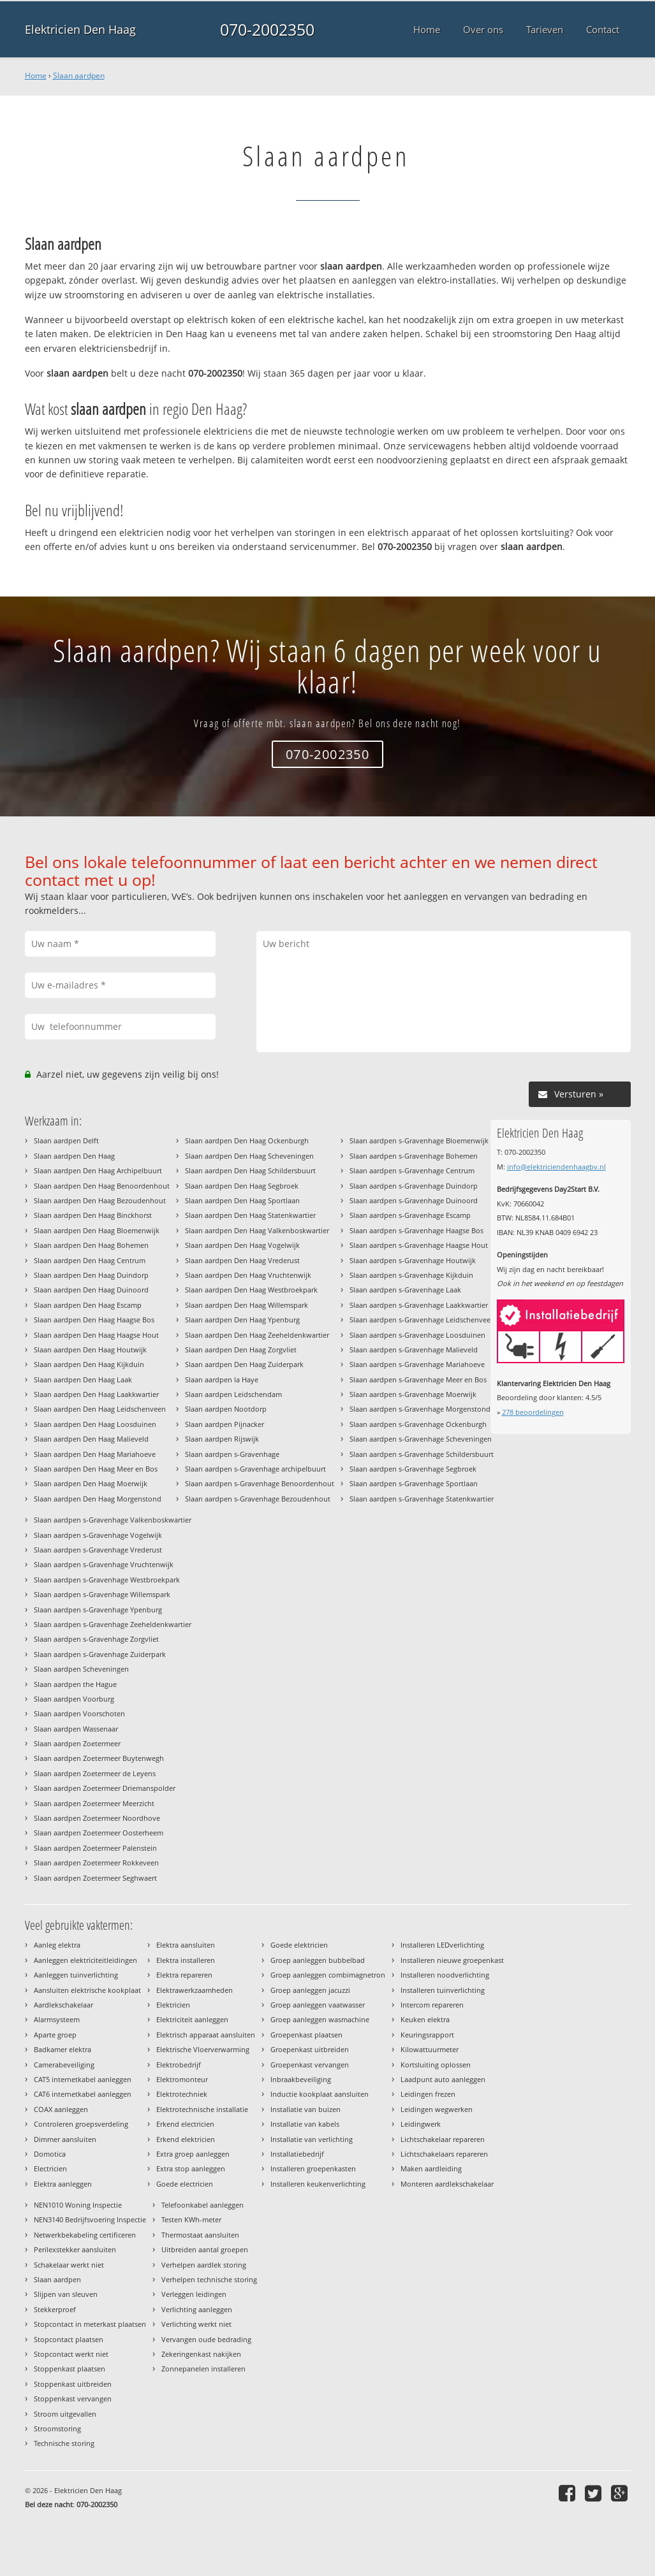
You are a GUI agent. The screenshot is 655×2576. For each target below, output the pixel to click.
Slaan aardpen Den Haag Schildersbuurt (250, 1170)
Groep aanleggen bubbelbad (317, 1960)
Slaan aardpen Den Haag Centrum (89, 1260)
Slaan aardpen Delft (66, 1140)
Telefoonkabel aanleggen (202, 2205)
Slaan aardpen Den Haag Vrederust (242, 1260)
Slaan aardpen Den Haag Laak (83, 1379)
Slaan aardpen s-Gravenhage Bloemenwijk (419, 1140)
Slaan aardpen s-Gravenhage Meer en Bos (418, 1379)
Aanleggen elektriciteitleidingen (85, 1960)
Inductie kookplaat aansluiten (319, 2094)
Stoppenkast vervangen (73, 2398)
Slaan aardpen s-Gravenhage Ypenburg (98, 1609)
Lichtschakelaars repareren (444, 2154)
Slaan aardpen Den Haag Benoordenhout (102, 1185)
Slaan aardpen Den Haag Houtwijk (90, 1349)
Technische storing (64, 2443)
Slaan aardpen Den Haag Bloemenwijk (96, 1230)
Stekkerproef (55, 2309)
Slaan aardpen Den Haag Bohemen (91, 1245)
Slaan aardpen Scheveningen (81, 1669)
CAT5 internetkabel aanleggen (82, 2079)
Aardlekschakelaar (63, 2004)
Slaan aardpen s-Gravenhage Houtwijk (413, 1260)
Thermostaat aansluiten (200, 2235)
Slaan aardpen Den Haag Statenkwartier (250, 1215)
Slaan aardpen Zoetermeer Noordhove (97, 1818)
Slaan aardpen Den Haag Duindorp (91, 1275)
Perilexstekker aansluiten (75, 2249)
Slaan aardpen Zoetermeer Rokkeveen (96, 1862)
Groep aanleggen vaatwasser (317, 2004)
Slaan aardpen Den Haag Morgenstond (97, 1498)
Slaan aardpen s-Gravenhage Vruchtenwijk (103, 1564)
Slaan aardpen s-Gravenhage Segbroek (413, 1468)
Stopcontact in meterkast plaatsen (90, 2324)
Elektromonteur (182, 2079)
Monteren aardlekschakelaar (447, 2184)
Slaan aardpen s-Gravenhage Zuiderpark (100, 1654)
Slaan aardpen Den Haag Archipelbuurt (98, 1170)
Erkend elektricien (185, 2139)
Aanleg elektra (57, 1945)
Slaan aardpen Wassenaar (76, 1728)
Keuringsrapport (427, 2034)
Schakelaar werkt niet (69, 2264)
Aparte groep (55, 2034)
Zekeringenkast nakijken (201, 2354)
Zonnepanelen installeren (203, 2368)
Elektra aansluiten (185, 1945)
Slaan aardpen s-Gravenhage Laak (405, 1289)
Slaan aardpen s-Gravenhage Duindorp (414, 1185)
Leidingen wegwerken (437, 2109)
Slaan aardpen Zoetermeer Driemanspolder (104, 1788)
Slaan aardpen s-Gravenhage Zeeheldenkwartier (112, 1624)
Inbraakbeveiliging (300, 2079)
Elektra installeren (185, 1960)
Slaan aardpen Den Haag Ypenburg (242, 1319)
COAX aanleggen (61, 2109)
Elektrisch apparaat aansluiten (205, 2034)
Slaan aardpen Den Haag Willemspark (246, 1305)
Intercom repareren (432, 2004)
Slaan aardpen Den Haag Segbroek (241, 1185)
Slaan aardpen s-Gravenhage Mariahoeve (417, 1364)
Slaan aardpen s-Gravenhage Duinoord (414, 1200)
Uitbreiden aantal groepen (204, 2249)
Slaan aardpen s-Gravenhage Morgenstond (420, 1409)
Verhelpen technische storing (209, 2279)
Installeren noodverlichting (445, 1974)
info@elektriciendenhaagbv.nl (556, 1166)
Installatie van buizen (305, 2109)
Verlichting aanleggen (196, 2309)
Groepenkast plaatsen (306, 2034)
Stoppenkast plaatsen (69, 2368)
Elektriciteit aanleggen (192, 2019)
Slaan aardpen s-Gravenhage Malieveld (414, 1349)
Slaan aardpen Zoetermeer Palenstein (95, 1848)
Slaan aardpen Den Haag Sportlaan (242, 1200)
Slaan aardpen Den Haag (74, 1156)
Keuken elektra (425, 2019)
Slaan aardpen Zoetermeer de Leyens (95, 1773)
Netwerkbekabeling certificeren (85, 2235)
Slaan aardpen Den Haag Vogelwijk (242, 1245)
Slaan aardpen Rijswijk (222, 1439)
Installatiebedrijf (297, 2154)
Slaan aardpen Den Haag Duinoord (91, 1289)
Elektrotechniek (181, 2094)
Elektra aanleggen (63, 2184)
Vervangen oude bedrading (206, 2339)
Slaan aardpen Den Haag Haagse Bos (94, 1319)
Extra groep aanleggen (193, 2154)
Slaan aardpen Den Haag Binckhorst (93, 1215)
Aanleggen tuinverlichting (76, 1974)
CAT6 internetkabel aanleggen (82, 2094)
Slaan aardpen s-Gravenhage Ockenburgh (418, 1424)
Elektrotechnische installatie (202, 2109)
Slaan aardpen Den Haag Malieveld (91, 1439)
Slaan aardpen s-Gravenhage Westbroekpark (107, 1579)
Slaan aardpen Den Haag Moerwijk (90, 1483)
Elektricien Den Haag (80, 29)
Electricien (50, 2168)
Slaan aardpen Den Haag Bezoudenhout (100, 1200)
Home (36, 75)
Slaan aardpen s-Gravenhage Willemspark (102, 1594)
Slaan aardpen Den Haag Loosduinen (95, 1424)
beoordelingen (533, 1412)
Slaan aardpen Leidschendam (233, 1394)
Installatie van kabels (304, 2124)
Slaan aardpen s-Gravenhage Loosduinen (417, 1335)
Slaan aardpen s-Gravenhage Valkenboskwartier (112, 1519)
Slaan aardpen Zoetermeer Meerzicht (94, 1803)
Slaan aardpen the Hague (75, 1684)
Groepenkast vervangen (309, 2064)
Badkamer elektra (62, 2049)
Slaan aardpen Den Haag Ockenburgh (247, 1140)
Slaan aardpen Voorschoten (79, 1713)
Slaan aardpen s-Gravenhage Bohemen (414, 1156)
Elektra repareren (184, 1974)
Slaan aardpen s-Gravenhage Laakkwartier (419, 1305)
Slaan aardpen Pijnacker (224, 1424)
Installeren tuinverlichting (443, 1990)
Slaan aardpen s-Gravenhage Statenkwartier (422, 1498)
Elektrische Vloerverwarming (202, 2049)
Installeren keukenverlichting (317, 2184)
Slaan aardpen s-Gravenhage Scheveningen (421, 1439)
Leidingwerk (421, 2124)
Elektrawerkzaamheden (194, 1990)
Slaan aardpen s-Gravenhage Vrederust (98, 1549)
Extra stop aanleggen (190, 2168)
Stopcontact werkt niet (71, 2354)
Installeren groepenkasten (313, 2168)
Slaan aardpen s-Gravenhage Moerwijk (413, 1394)
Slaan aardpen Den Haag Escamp (88, 1305)
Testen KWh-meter (191, 2219)
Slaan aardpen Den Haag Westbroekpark (251, 1289)
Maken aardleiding (431, 2168)
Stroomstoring (57, 2428)
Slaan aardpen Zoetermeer (77, 1743)
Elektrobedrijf (178, 2064)
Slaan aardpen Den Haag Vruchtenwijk (248, 1275)
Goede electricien (184, 2184)
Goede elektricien (299, 1945)
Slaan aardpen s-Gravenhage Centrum (412, 1170)
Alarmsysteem (57, 2019)
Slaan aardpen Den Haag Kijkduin (89, 1364)
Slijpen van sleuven (66, 2294)
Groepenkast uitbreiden (309, 2049)
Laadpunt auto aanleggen (443, 2079)
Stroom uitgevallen (65, 2414)
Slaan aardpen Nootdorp (226, 1409)
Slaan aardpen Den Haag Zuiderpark (244, 1364)
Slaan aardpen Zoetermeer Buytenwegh (99, 1758)
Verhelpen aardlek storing (203, 2264)
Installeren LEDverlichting (442, 1945)
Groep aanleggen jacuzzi (310, 1990)
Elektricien (173, 2004)
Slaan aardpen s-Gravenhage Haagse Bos (416, 1230)
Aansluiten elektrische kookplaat (87, 1990)
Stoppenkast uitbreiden (73, 2384)
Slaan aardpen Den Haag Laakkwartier (96, 1394)
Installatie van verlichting (311, 2139)
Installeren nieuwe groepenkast (452, 1960)
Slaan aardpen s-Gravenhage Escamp (410, 1215)
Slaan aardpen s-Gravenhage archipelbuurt (255, 1468)
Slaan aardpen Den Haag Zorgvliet (241, 1349)
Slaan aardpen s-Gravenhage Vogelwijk (98, 1535)
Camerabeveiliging (64, 2064)
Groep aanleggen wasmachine (319, 2019)
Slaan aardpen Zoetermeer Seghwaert (95, 1878)
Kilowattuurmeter (430, 2049)
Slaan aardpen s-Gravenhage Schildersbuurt (422, 1454)
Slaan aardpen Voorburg (74, 1699)
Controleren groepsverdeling (81, 2124)
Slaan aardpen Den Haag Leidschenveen (100, 1409)
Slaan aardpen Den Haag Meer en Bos (96, 1468)
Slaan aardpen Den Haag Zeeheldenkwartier (257, 1335)
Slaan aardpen (79, 75)
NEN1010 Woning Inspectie (78, 2205)
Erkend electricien (185, 2124)
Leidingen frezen (428, 2094)
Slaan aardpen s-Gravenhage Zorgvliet (96, 1639)
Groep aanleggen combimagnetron (327, 1974)
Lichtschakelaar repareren (443, 2139)
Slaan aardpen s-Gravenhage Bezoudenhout (257, 1498)
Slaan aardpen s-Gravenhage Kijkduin (411, 1275)
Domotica (50, 2154)
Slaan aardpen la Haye (221, 1379)
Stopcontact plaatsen (68, 2339)
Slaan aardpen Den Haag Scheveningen (249, 1156)
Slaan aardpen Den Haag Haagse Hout (96, 1335)
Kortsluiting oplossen (436, 2064)
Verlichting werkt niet (196, 2324)
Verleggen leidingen (193, 2294)
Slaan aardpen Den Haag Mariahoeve (95, 1454)
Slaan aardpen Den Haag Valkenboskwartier (257, 1230)
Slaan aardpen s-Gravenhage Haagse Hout (419, 1245)
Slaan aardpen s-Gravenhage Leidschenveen (422, 1319)
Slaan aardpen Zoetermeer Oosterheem (98, 1832)
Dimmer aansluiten (65, 2139)
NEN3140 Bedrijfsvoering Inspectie (90, 2219)
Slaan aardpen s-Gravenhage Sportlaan (414, 1483)
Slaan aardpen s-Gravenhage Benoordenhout (259, 1483)
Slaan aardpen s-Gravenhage (232, 1454)
